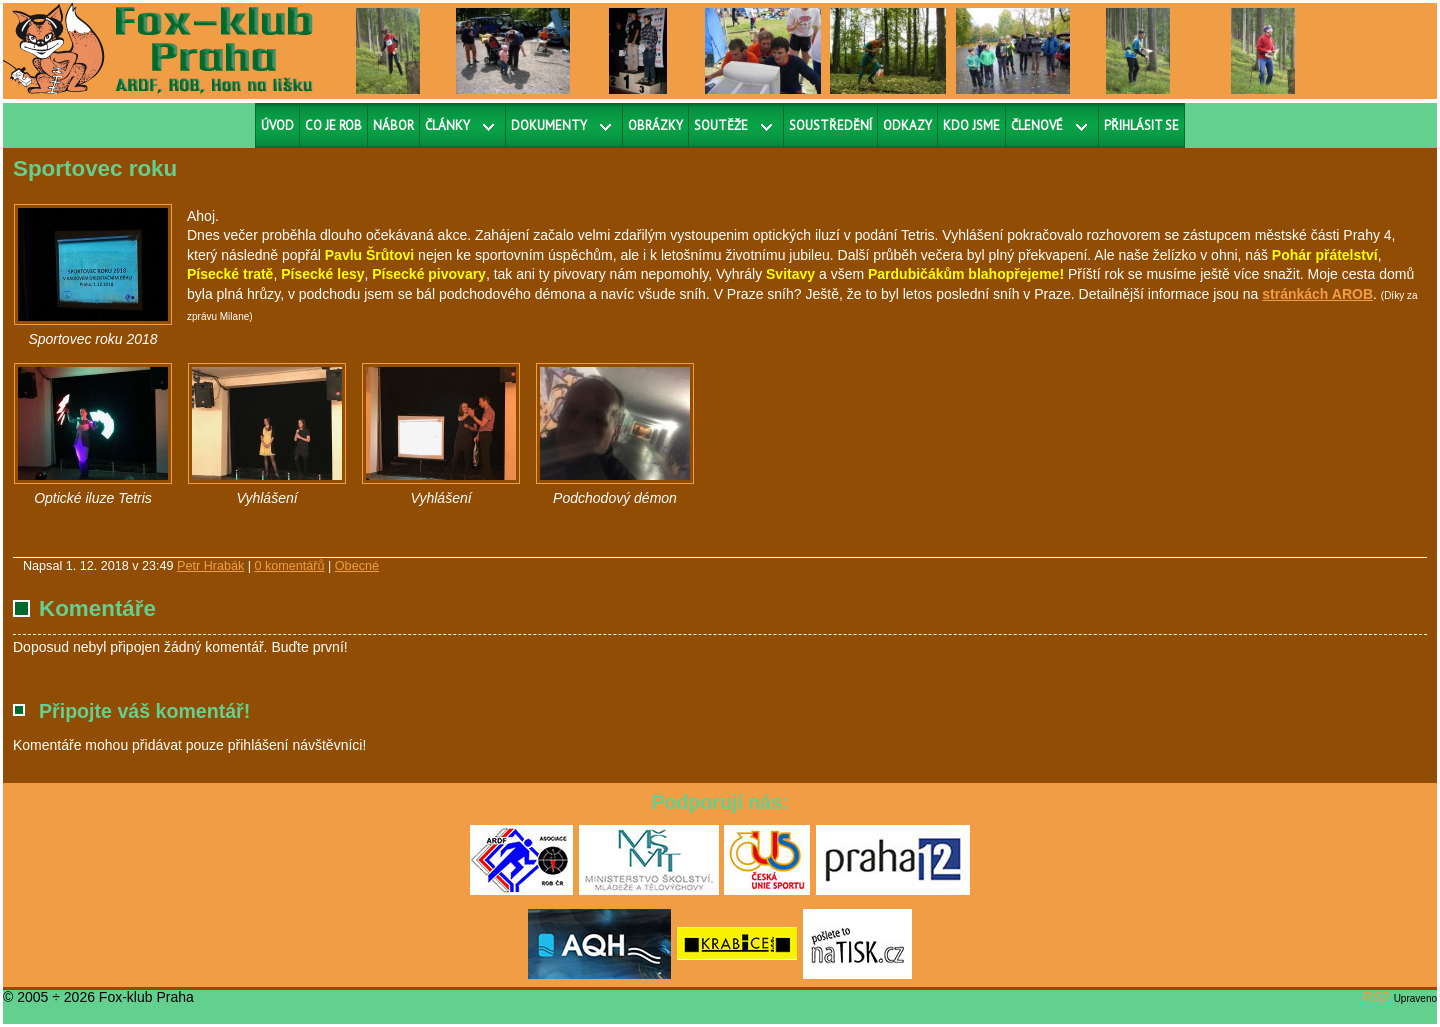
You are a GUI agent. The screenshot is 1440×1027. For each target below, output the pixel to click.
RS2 (1376, 997)
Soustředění (830, 125)
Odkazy (907, 125)
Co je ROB (333, 125)
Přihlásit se (1141, 125)
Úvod (277, 125)
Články (447, 125)
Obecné (357, 566)
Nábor (393, 125)
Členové (1037, 125)
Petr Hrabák (210, 566)
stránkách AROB (1317, 294)
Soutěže (721, 125)
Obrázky (655, 125)
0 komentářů (290, 566)
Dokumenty (549, 125)
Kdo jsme (971, 125)
